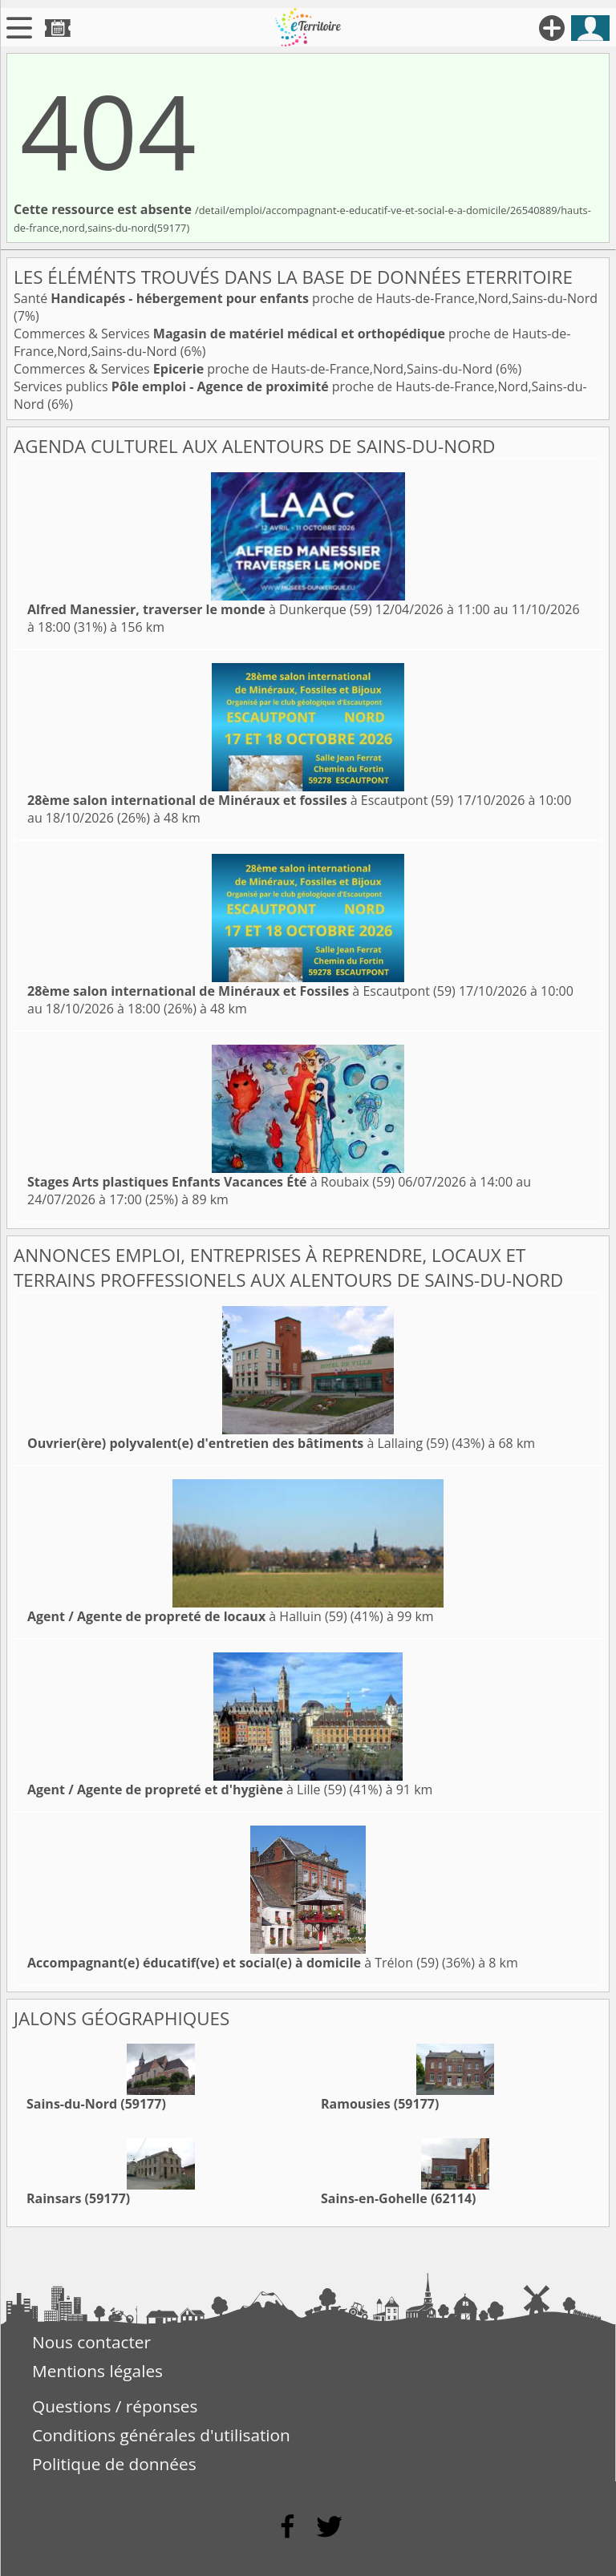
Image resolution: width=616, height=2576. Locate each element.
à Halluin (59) (187, 1616)
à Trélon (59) (233, 1962)
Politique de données (114, 2464)
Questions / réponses (114, 2406)
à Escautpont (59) (240, 800)
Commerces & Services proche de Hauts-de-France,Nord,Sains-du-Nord (255, 369)
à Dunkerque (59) (199, 609)
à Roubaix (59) (211, 1182)
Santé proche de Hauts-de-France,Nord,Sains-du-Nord (306, 298)
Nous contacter (91, 2342)
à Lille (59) (186, 1789)
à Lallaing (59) (237, 1443)
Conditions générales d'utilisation (161, 2435)
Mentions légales (97, 2371)
